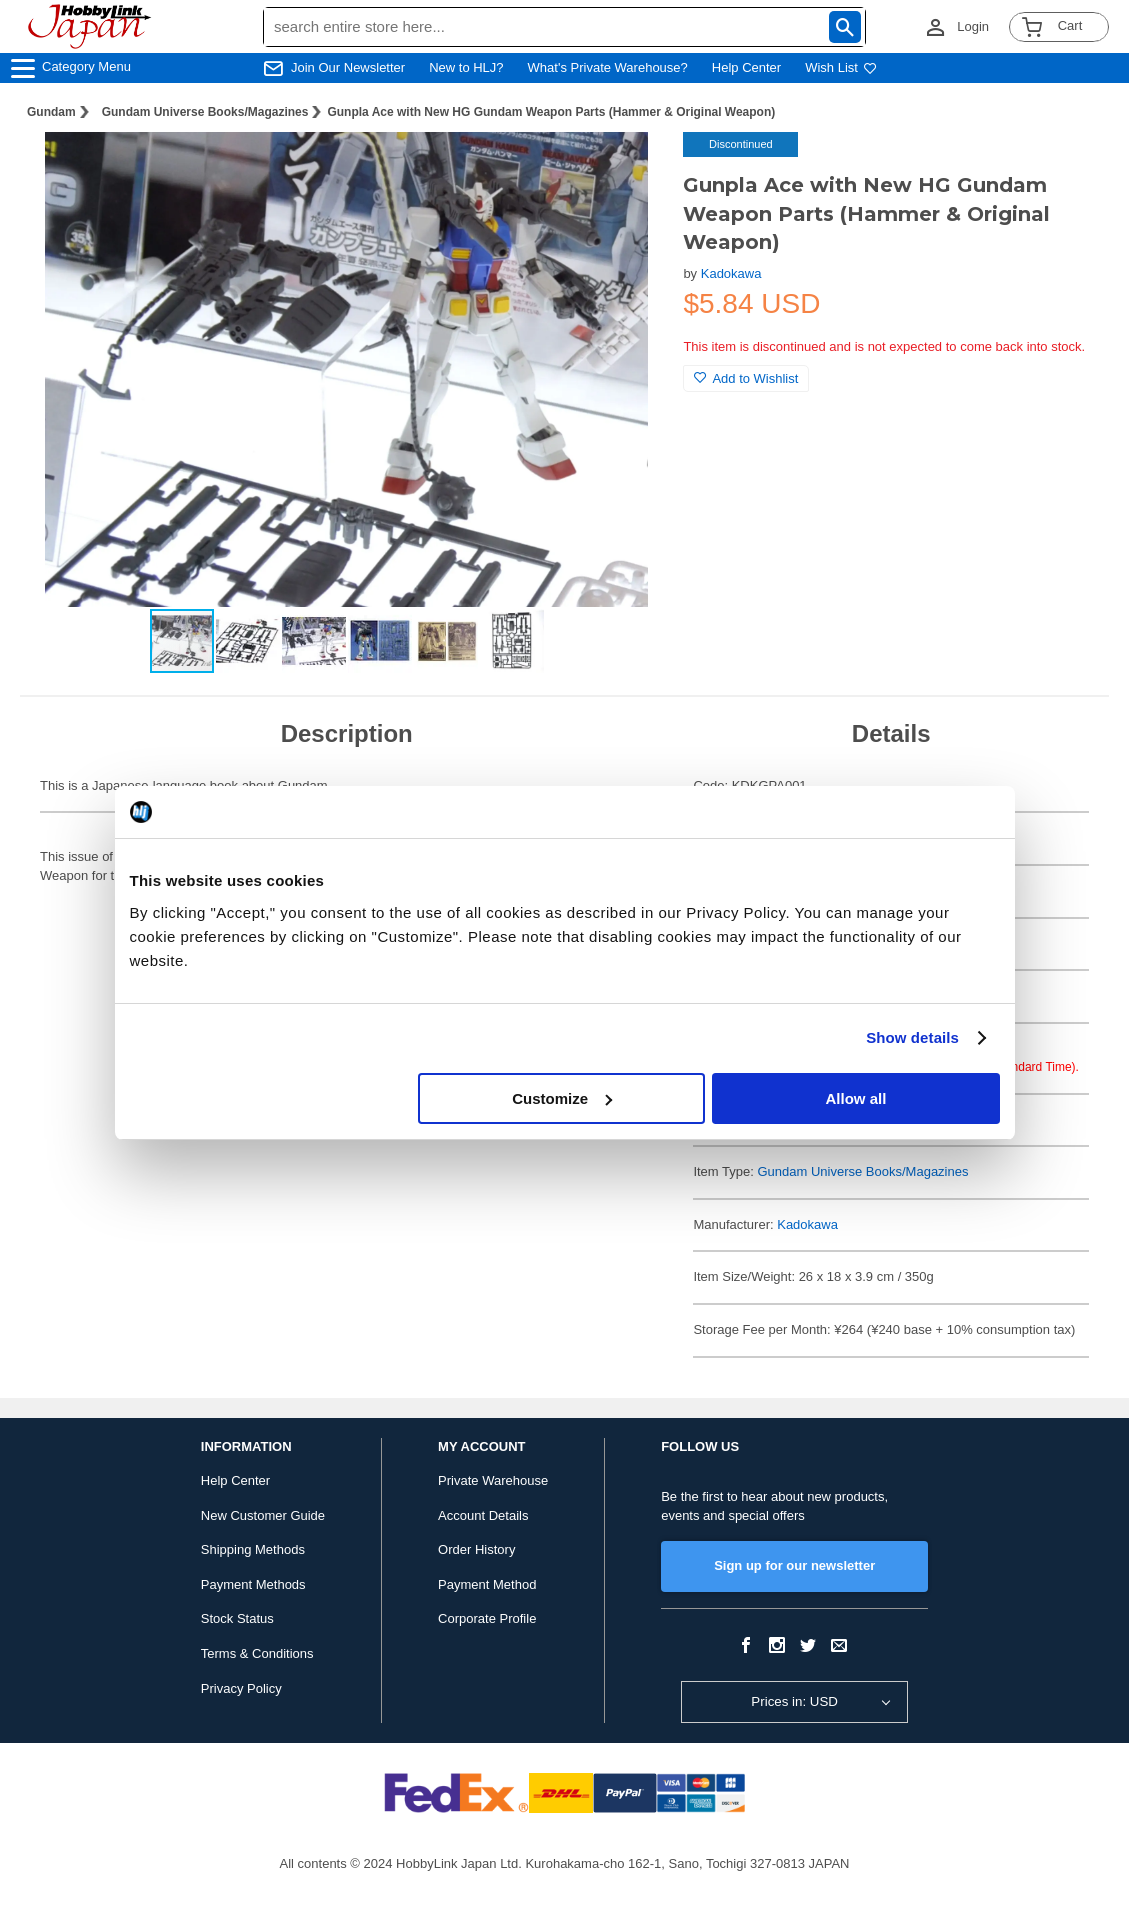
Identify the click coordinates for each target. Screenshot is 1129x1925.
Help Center (746, 67)
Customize (562, 1098)
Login (973, 26)
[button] (627, 168)
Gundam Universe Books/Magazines (205, 112)
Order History (476, 1549)
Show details (912, 1037)
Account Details (483, 1515)
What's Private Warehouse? (608, 67)
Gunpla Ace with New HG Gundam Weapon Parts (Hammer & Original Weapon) (551, 112)
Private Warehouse (493, 1480)
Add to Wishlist (746, 378)
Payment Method (487, 1584)
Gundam (51, 112)
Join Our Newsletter (348, 67)
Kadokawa (731, 273)
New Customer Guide (263, 1515)
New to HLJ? (466, 67)
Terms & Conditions (257, 1653)
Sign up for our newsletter (794, 1565)
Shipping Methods (253, 1549)
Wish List (841, 67)
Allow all (856, 1098)
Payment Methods (253, 1584)
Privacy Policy (241, 1688)
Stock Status (237, 1618)
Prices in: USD (794, 1701)
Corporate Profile (487, 1618)
